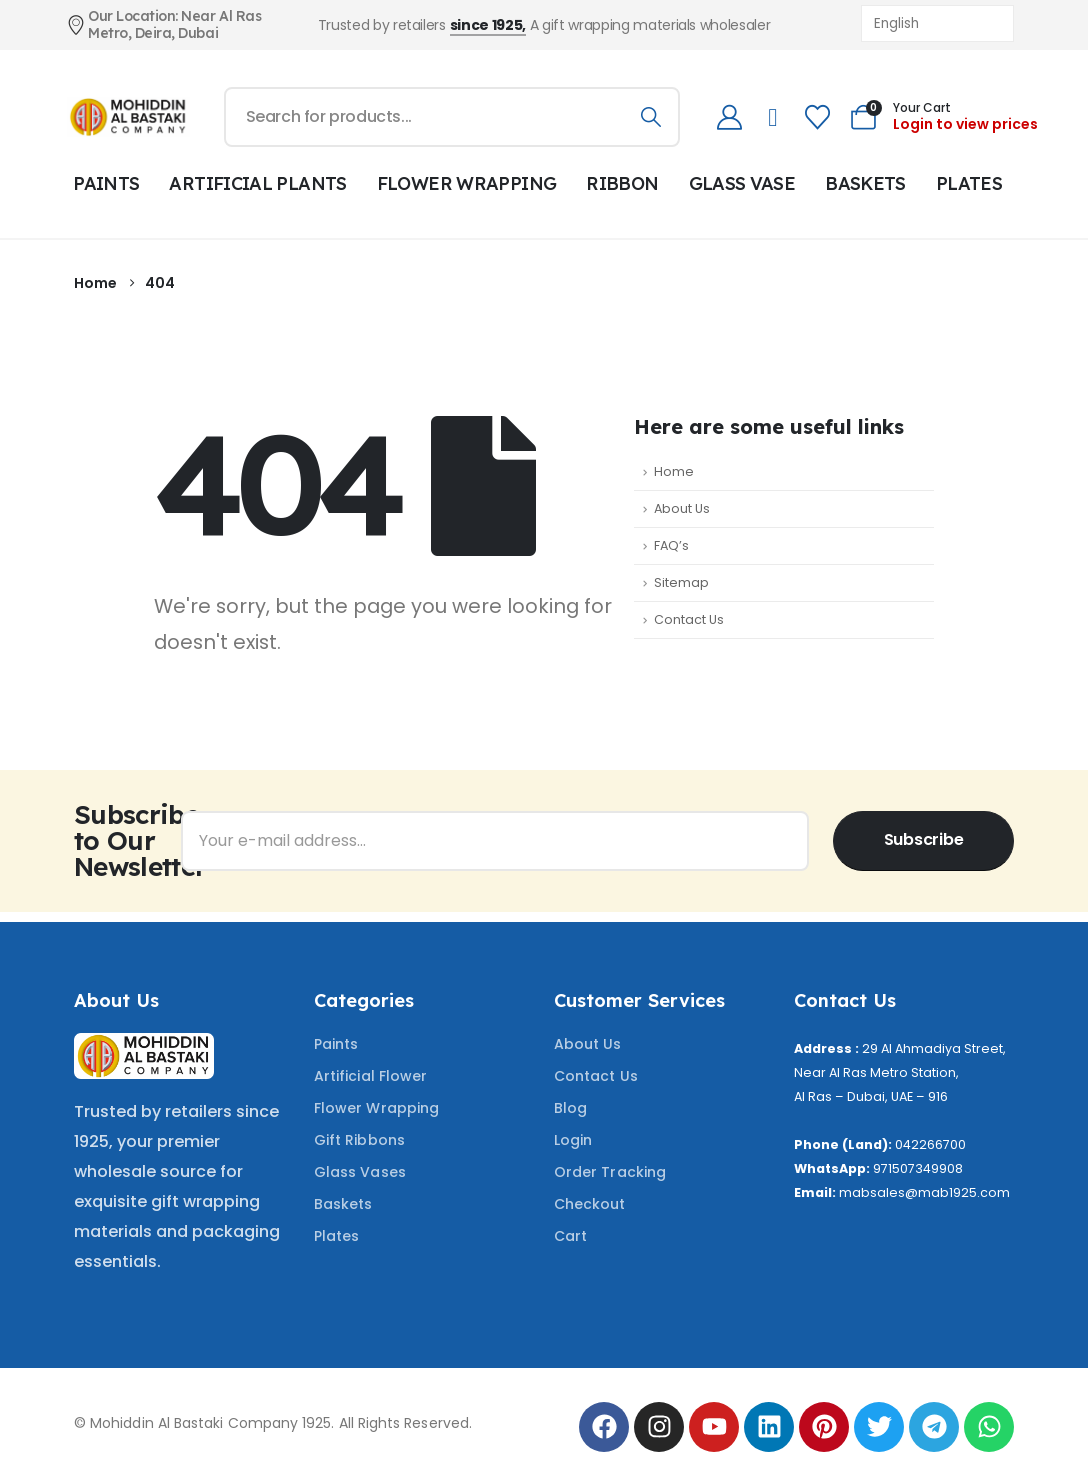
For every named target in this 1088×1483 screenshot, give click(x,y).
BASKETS (865, 183)
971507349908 (918, 1168)
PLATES (969, 183)
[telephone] (772, 117)
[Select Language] (937, 23)
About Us (682, 508)
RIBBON (622, 183)
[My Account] (729, 117)
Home (674, 471)
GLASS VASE (742, 183)
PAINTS (106, 183)
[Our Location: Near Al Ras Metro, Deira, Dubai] (176, 25)
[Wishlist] (817, 117)
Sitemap (681, 582)
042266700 (930, 1144)
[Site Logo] (128, 117)
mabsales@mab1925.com (924, 1192)
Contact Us (689, 619)
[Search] (650, 117)
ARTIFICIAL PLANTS (257, 183)
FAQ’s (671, 545)
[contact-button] (923, 841)
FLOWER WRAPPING (467, 183)
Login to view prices (965, 124)
